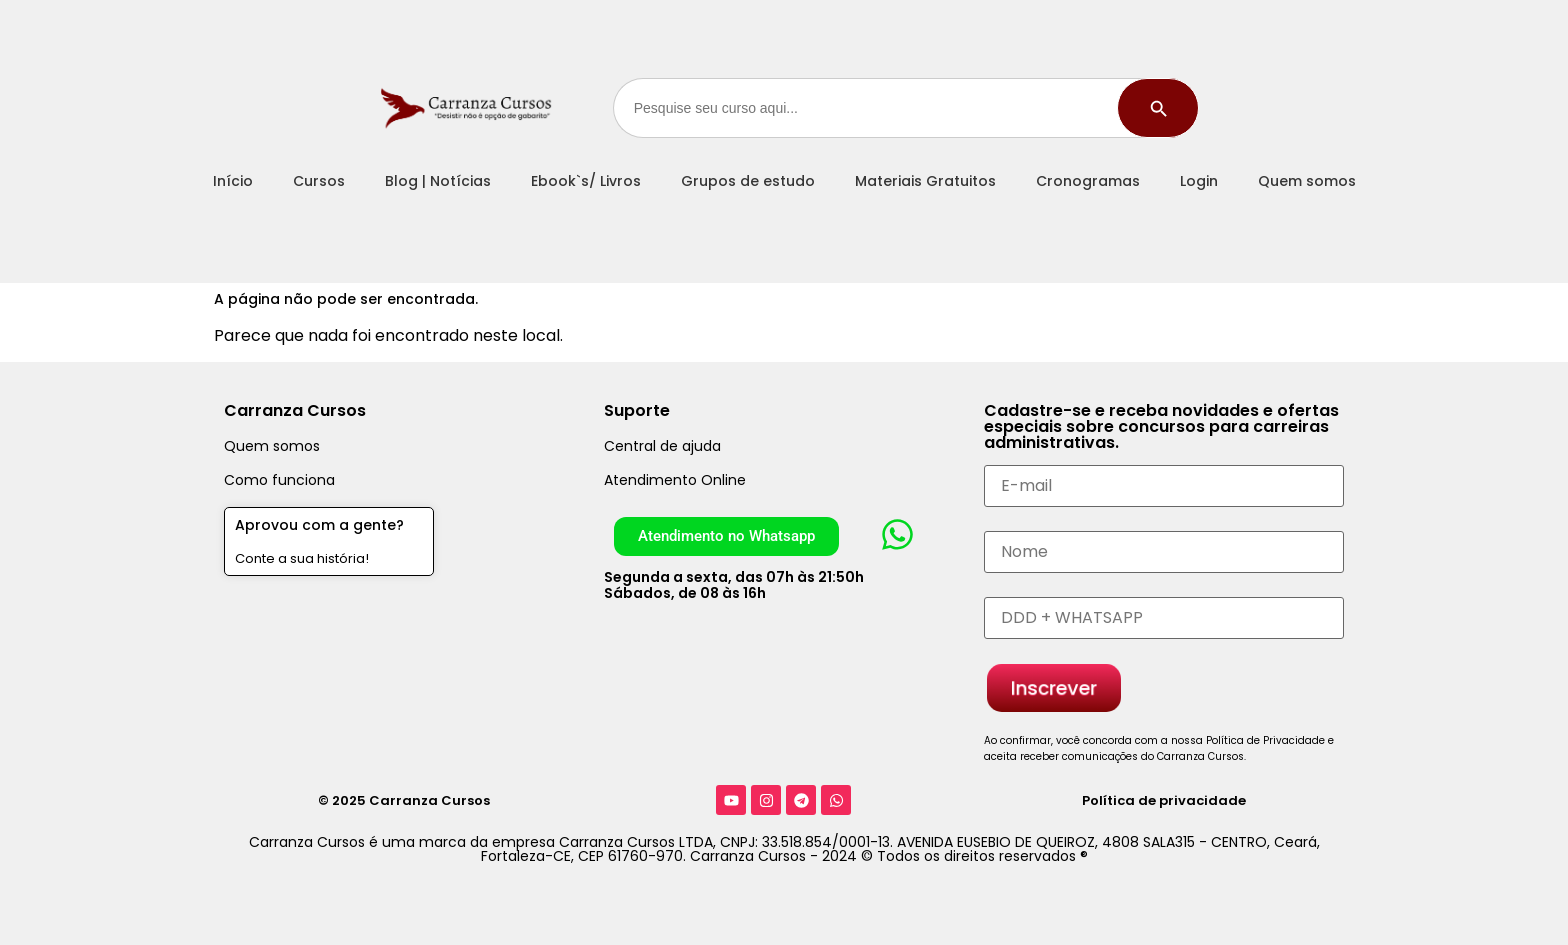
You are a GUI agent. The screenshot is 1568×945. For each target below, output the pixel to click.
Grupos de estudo (748, 181)
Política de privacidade (1164, 800)
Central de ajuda (662, 446)
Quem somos (1307, 181)
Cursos (319, 181)
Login (1199, 181)
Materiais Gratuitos (925, 181)
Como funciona (279, 480)
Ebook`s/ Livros (586, 181)
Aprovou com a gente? (319, 525)
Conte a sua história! (302, 558)
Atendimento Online (675, 480)
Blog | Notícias (438, 181)
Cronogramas (1088, 181)
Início (233, 181)
